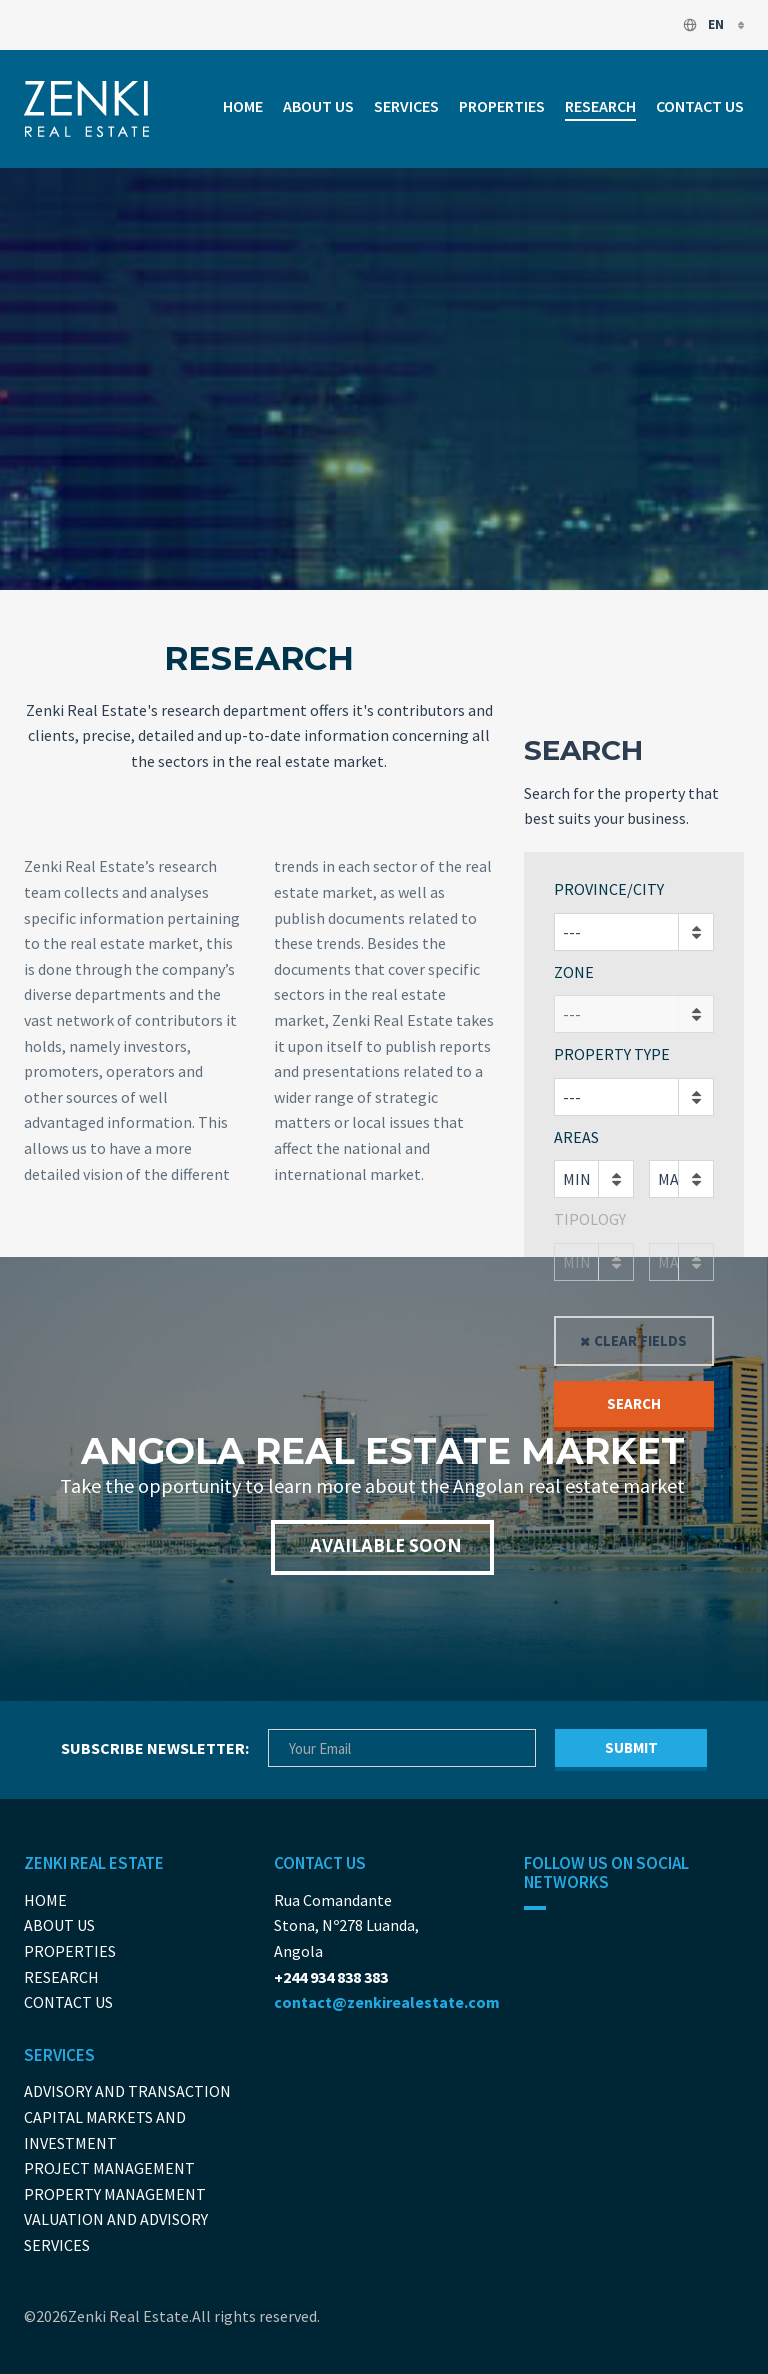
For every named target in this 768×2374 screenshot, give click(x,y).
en (704, 24)
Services (406, 106)
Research (600, 106)
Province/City (609, 889)
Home (243, 106)
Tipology (590, 1219)
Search (634, 1403)
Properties (502, 106)
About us (318, 106)
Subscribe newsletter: (155, 1748)
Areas (576, 1137)
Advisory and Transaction (127, 2091)
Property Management (115, 2194)
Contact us (700, 106)
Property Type (612, 1054)
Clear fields (640, 1340)
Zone (574, 972)
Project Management (109, 2168)
